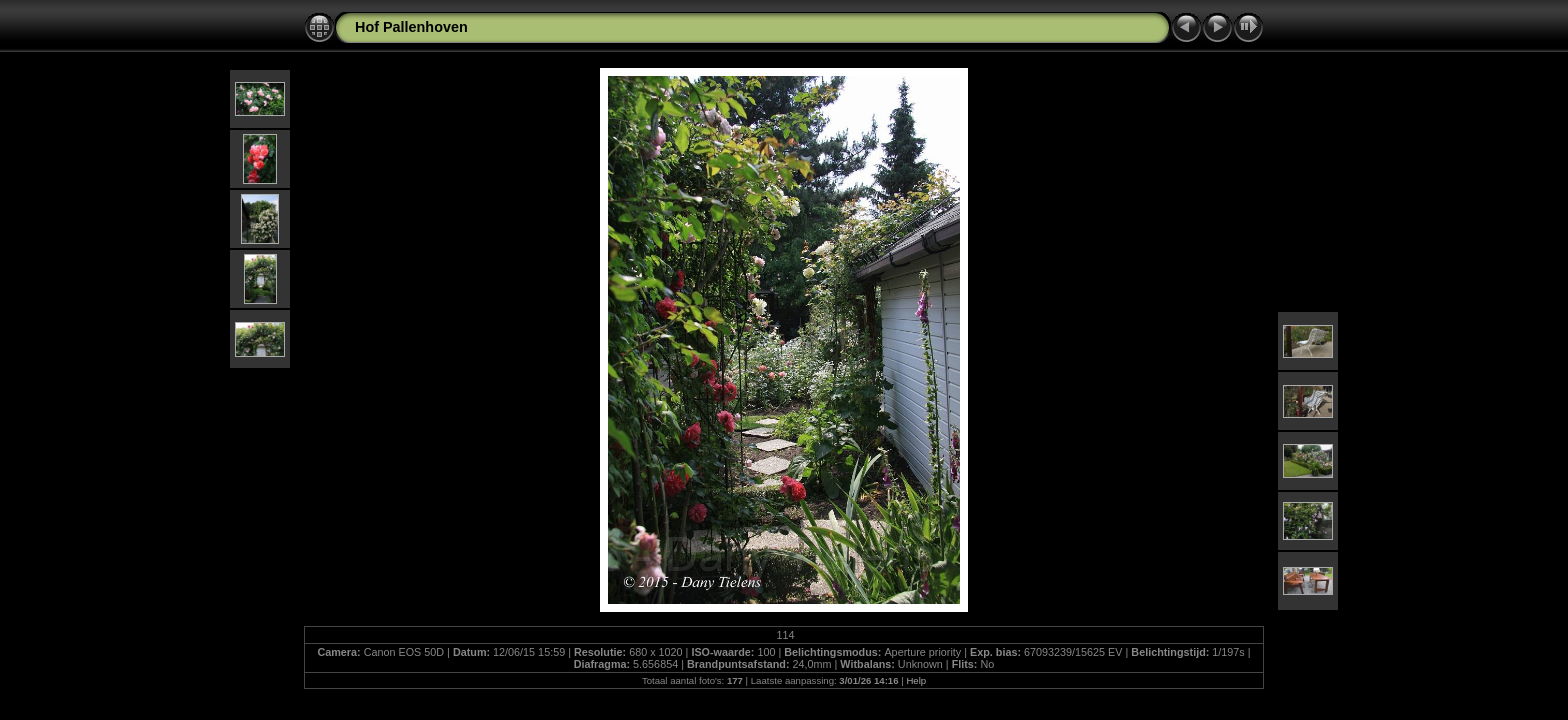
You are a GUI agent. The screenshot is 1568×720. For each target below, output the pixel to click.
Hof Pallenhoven (411, 27)
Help (916, 680)
